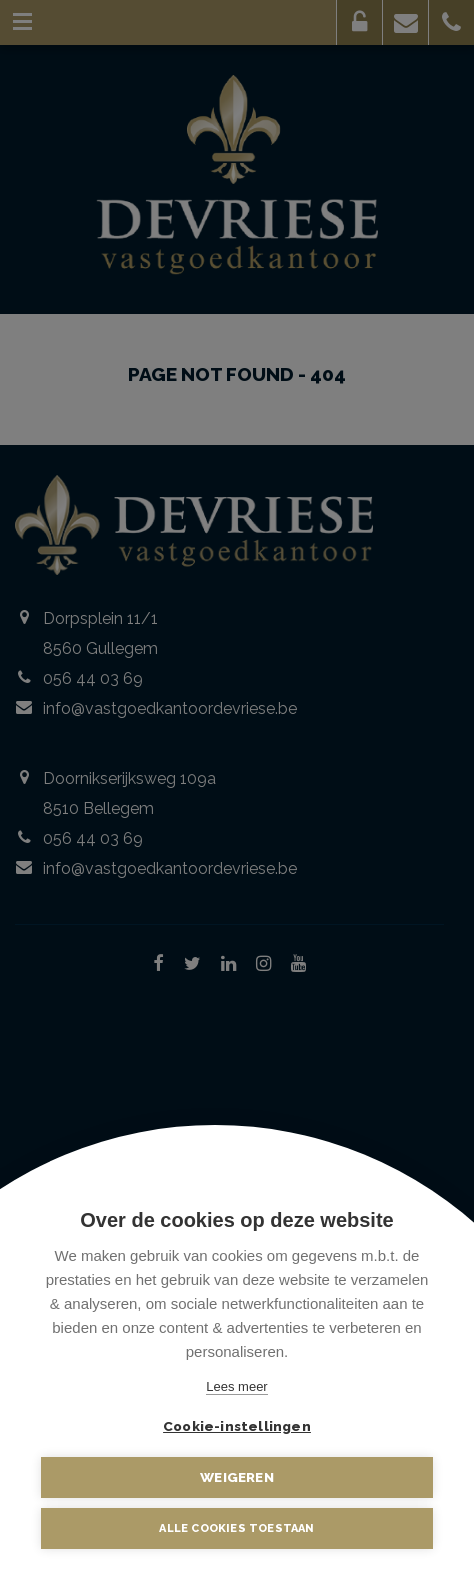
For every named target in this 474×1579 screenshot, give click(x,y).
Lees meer (236, 1386)
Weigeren (237, 1477)
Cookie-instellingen (237, 1426)
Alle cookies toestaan (236, 1528)
